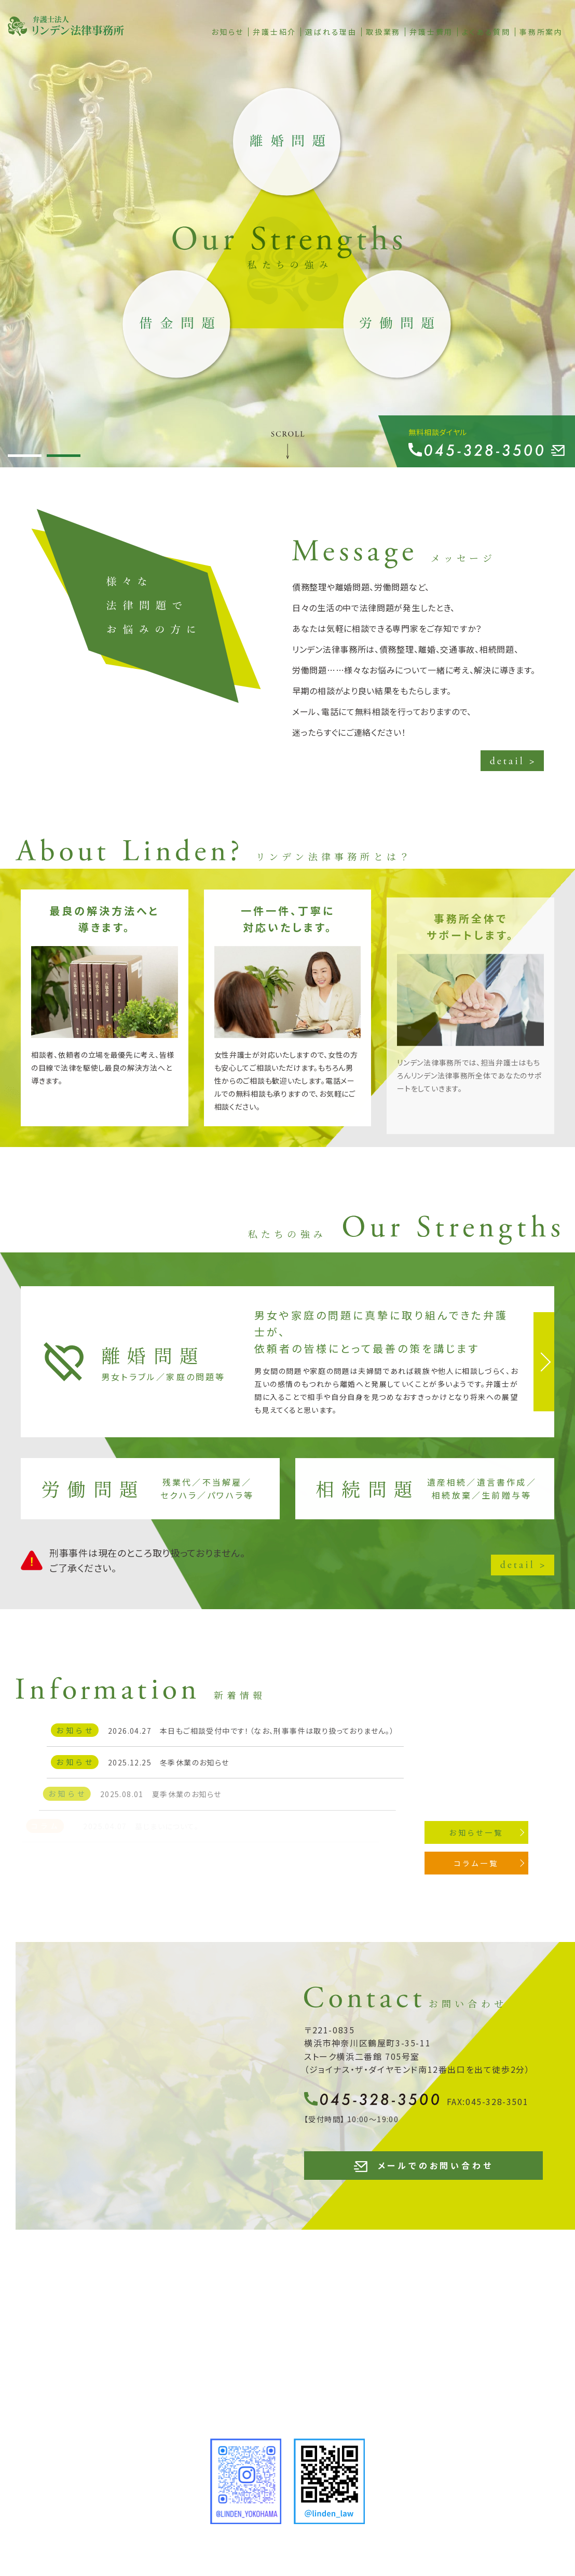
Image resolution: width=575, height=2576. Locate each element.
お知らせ (227, 32)
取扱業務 (383, 32)
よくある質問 (486, 32)
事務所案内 (541, 32)
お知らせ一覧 (498, 1832)
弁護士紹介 (274, 32)
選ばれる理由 (331, 32)
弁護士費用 (431, 32)
